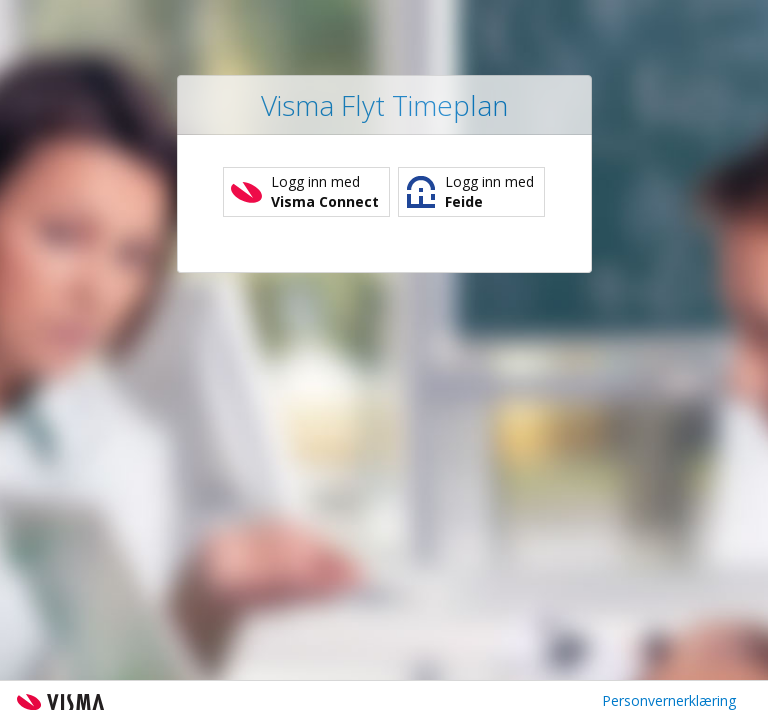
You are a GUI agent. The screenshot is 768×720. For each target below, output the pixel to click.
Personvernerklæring (669, 700)
